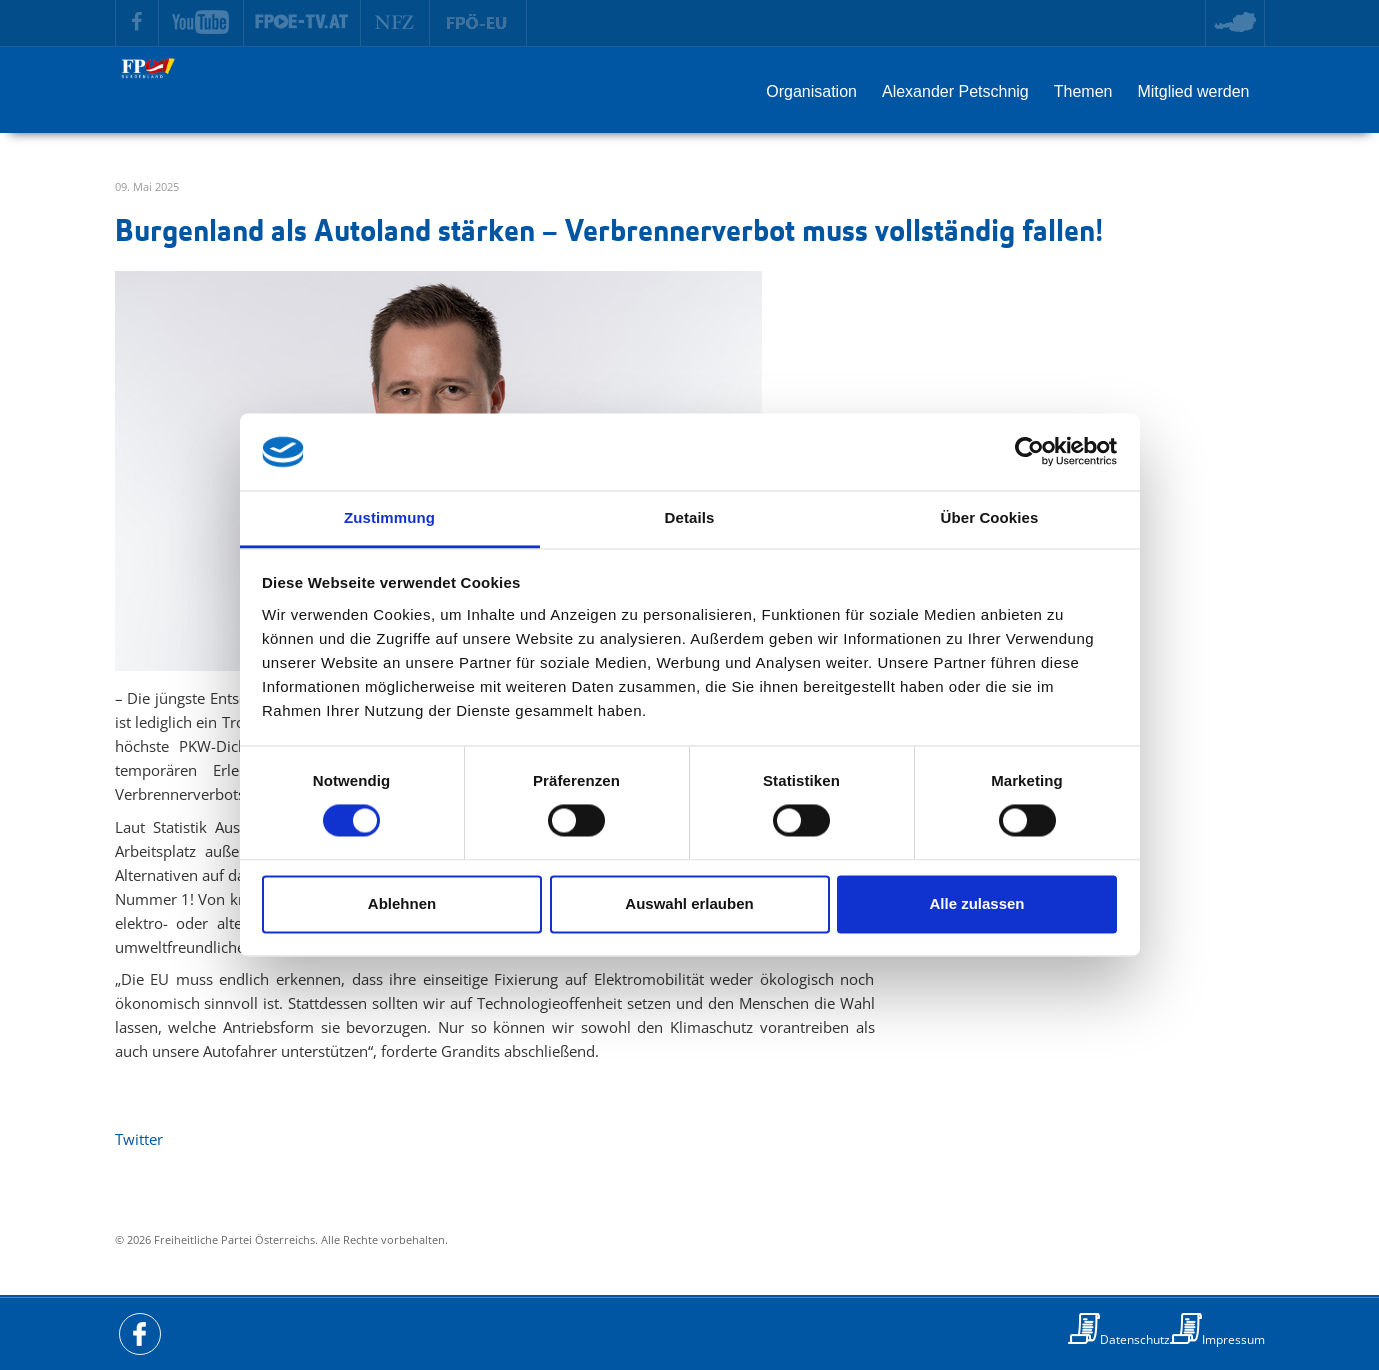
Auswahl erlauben (689, 903)
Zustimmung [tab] (389, 517)
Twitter (139, 1139)
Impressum (1233, 1339)
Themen (1083, 91)
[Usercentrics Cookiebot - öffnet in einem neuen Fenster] (1029, 452)
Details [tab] (690, 517)
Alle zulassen (976, 903)
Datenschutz (1135, 1339)
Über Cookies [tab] (990, 517)
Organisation (811, 91)
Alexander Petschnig (955, 91)
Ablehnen (402, 903)
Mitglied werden (1193, 91)
